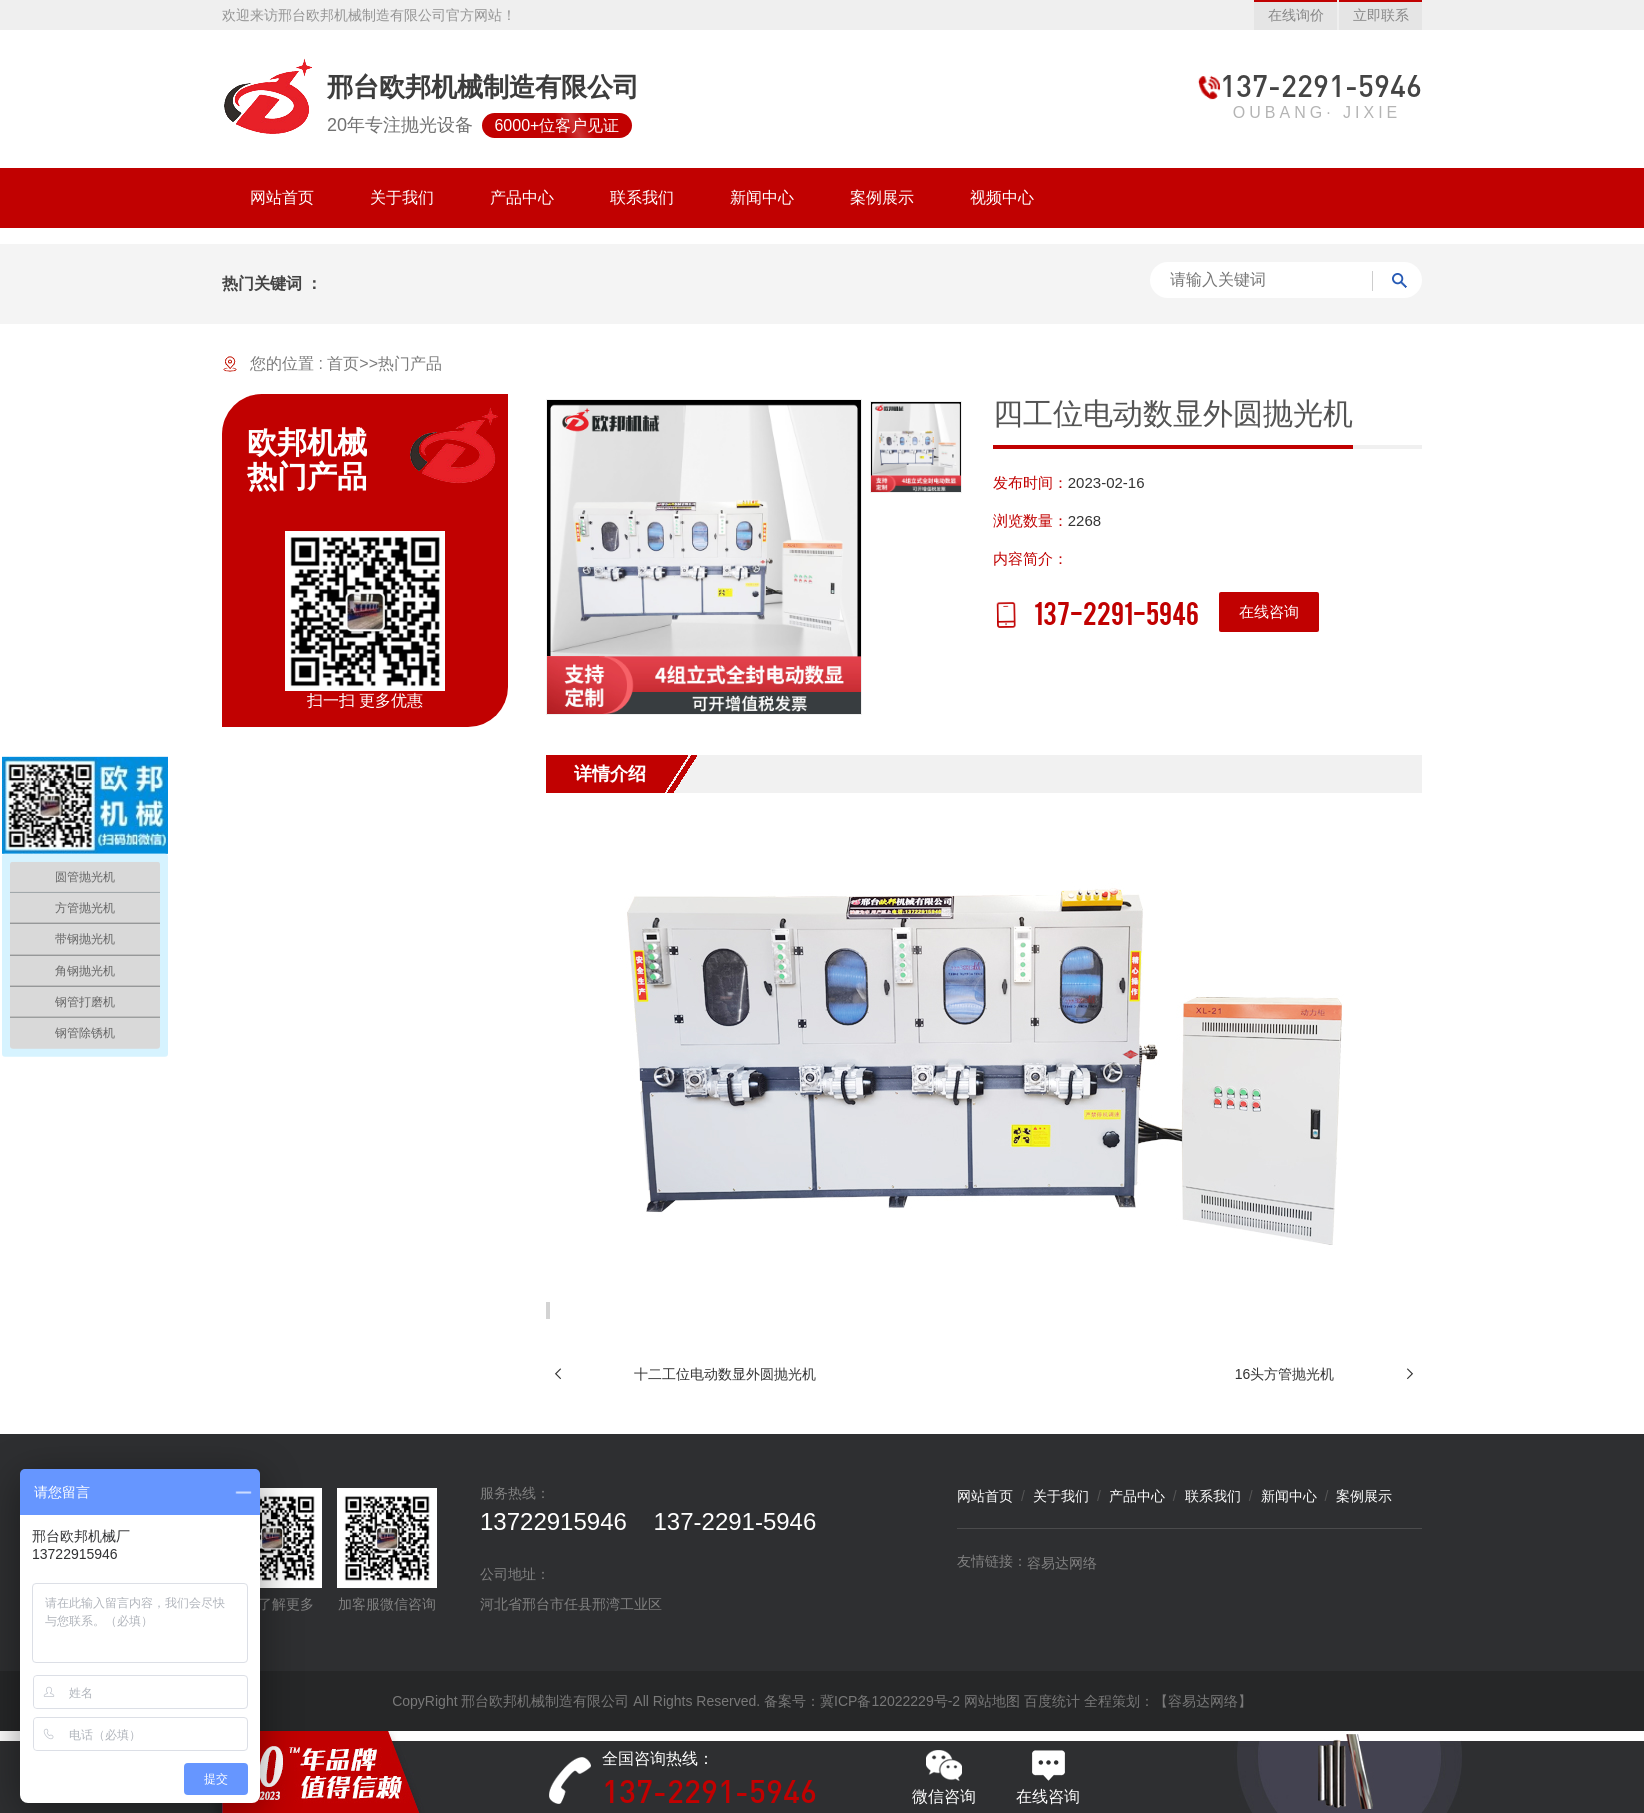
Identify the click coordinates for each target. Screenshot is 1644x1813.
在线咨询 (1269, 611)
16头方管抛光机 (1285, 1374)
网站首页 (985, 1496)
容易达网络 (1062, 1563)
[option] (704, 557)
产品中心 (1137, 1496)
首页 (343, 363)
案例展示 (1364, 1496)
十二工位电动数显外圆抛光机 (725, 1374)
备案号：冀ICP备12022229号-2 (862, 1701)
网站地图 (992, 1701)
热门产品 (410, 363)
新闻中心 (1289, 1496)
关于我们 (1061, 1496)
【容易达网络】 (1203, 1701)
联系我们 (1213, 1496)
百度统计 (1052, 1701)
